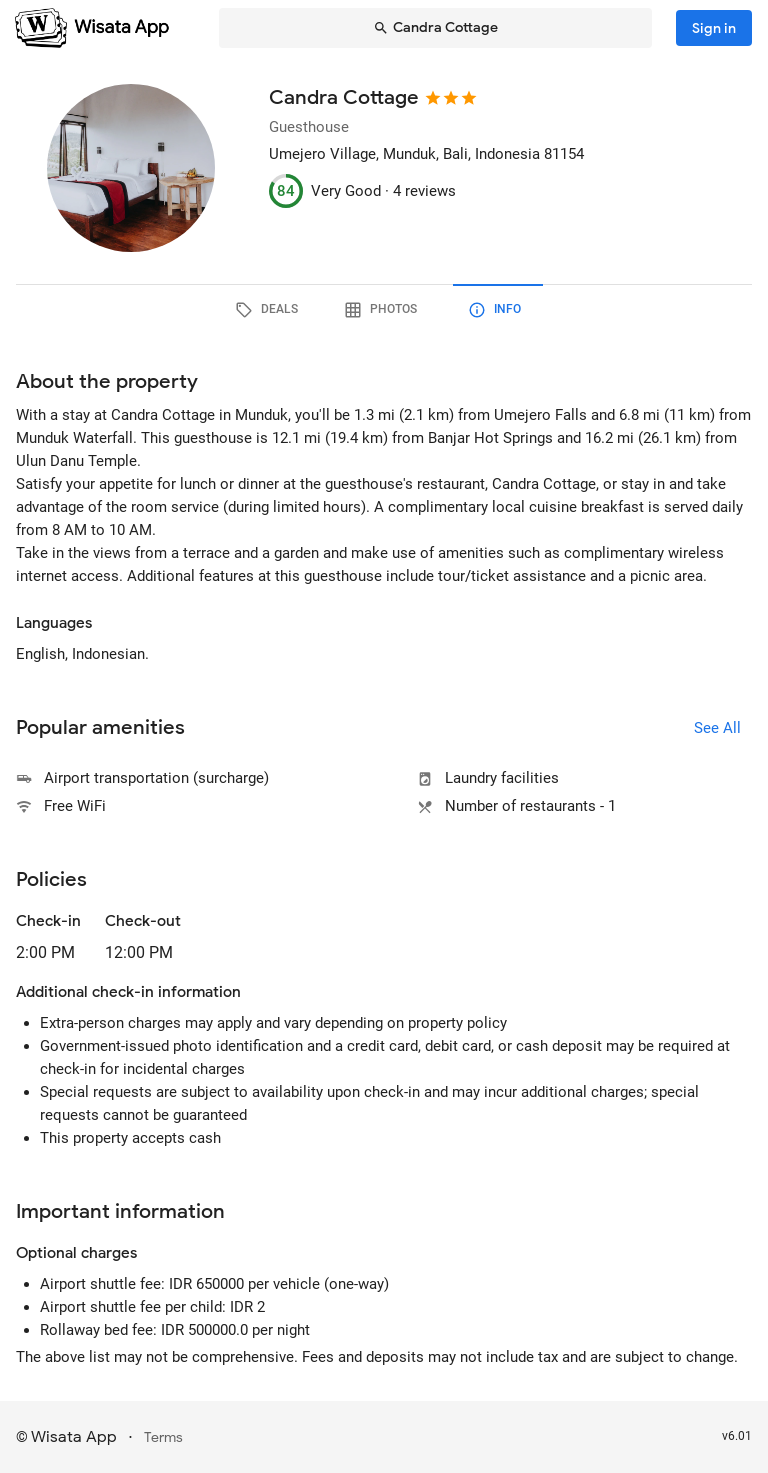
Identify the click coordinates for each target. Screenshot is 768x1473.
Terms (163, 1437)
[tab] (270, 310)
